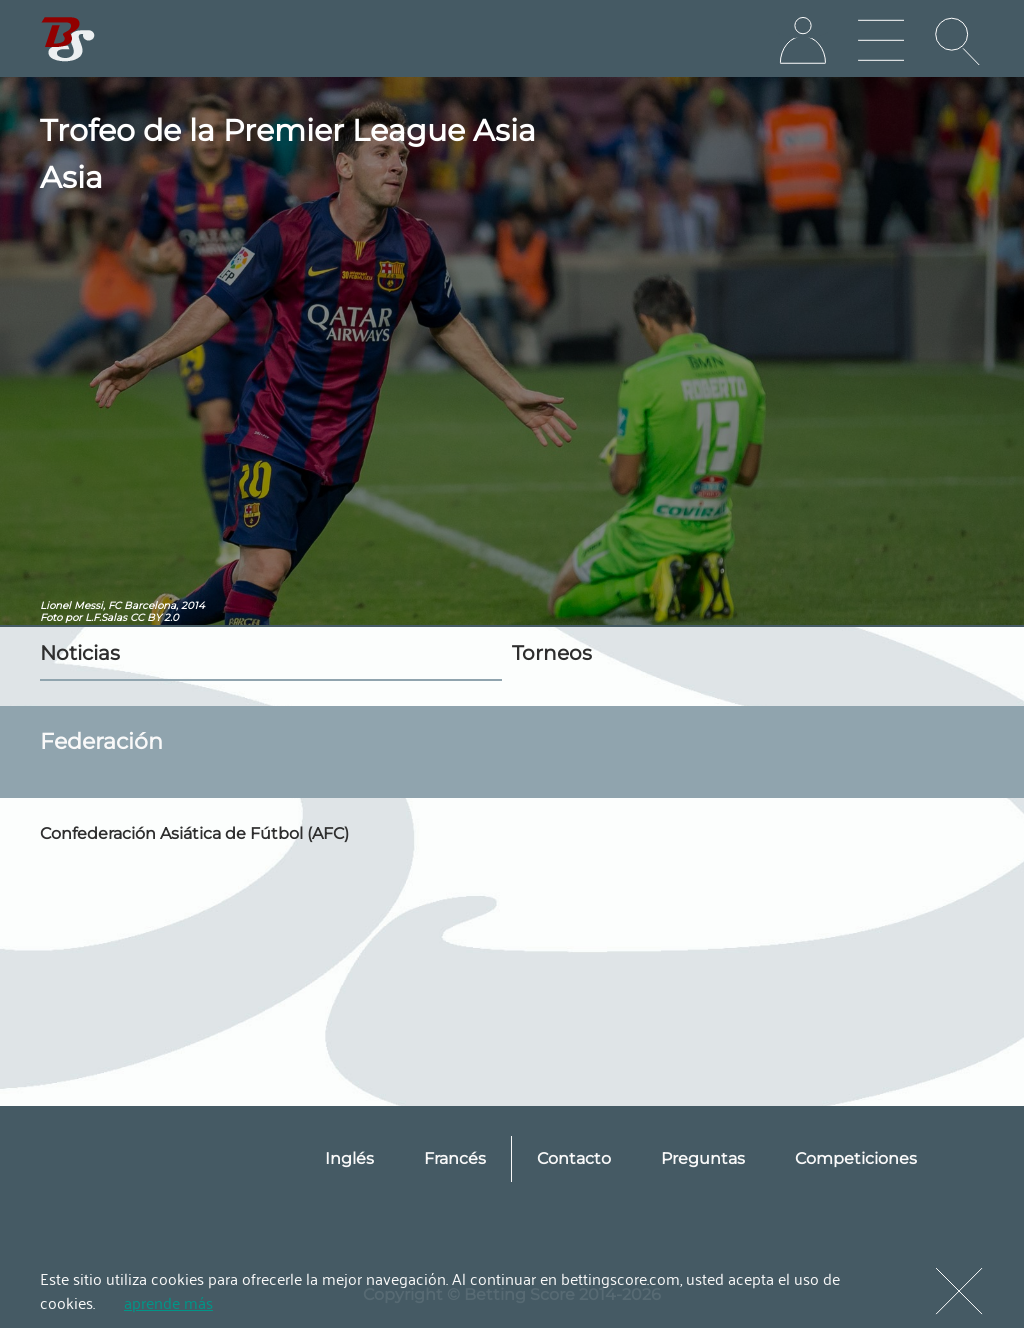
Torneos (552, 653)
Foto (51, 617)
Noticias (80, 653)
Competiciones (856, 1158)
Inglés (349, 1158)
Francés (455, 1158)
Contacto (574, 1158)
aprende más (168, 1302)
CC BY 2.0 (154, 617)
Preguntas (703, 1158)
